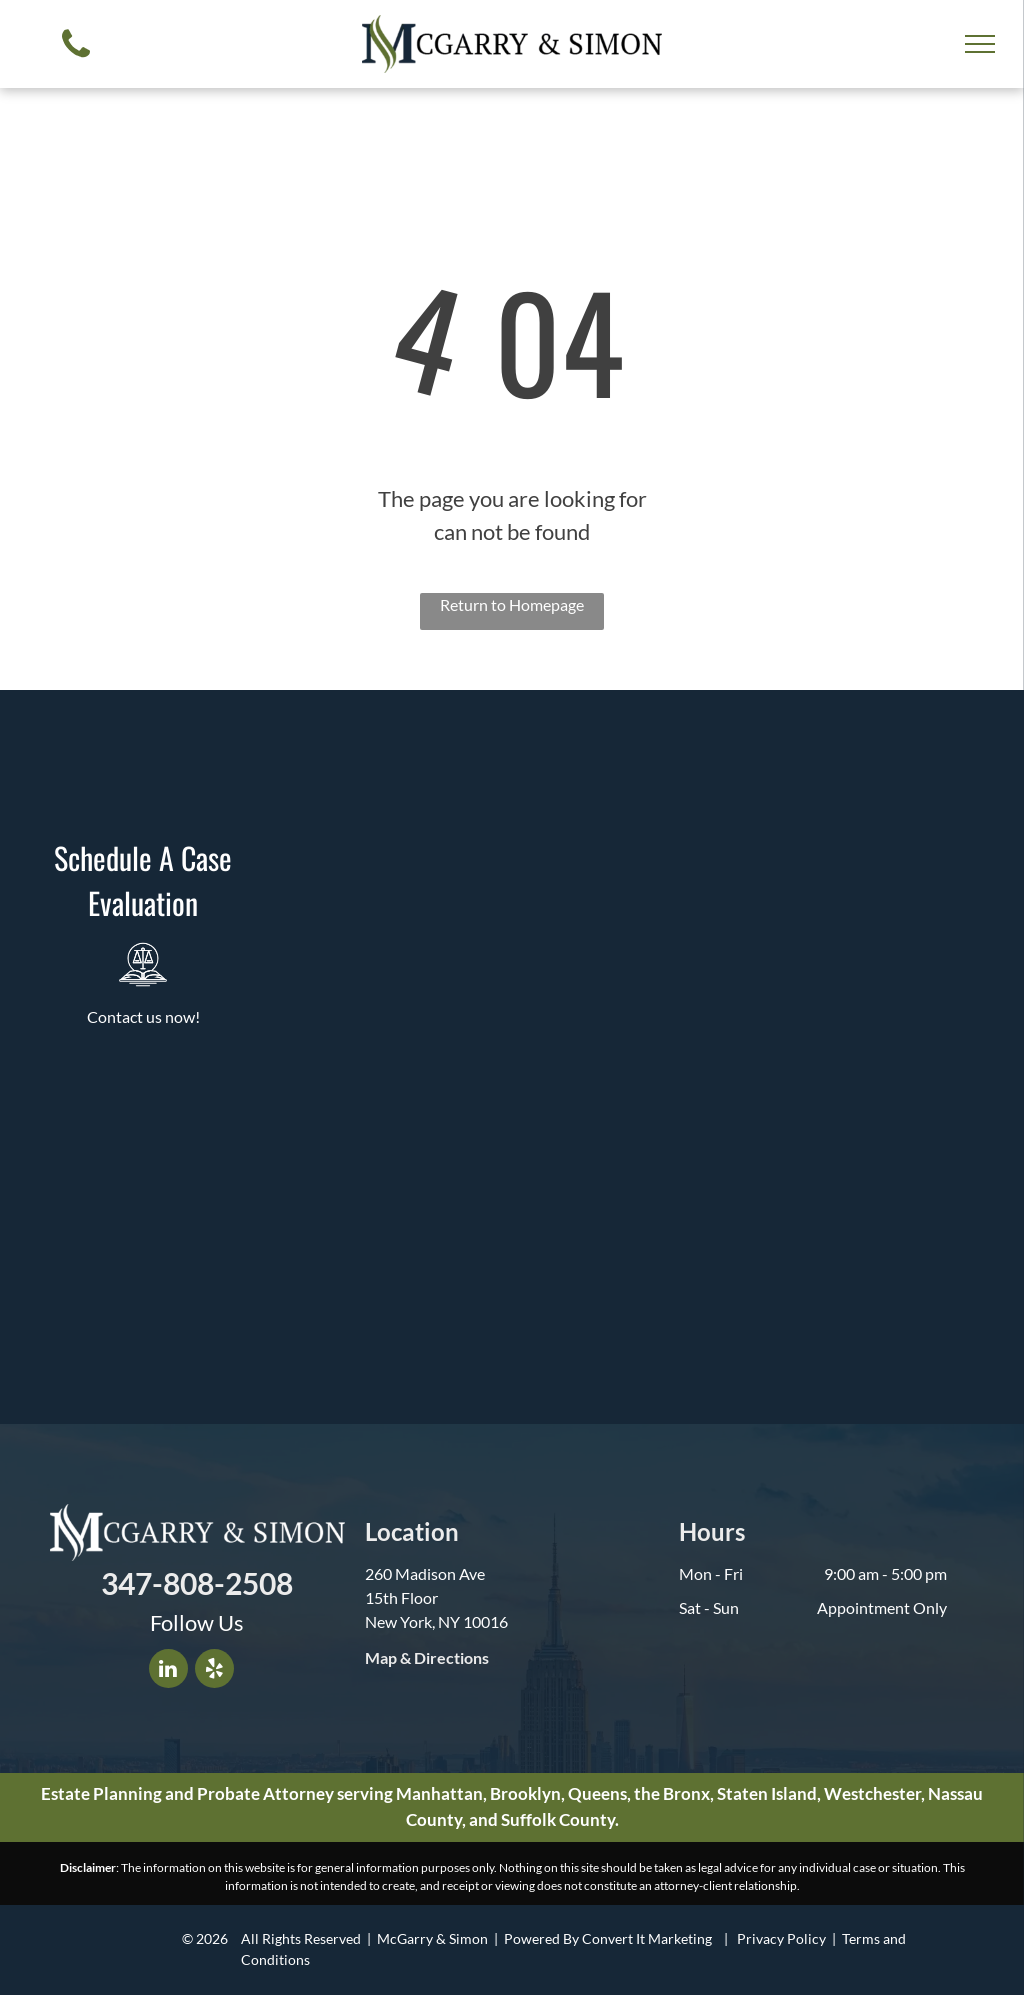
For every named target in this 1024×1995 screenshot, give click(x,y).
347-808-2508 (197, 1583)
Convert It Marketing (647, 1938)
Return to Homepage (512, 604)
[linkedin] (168, 1671)
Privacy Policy (781, 1938)
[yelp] (214, 1671)
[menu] (980, 44)
